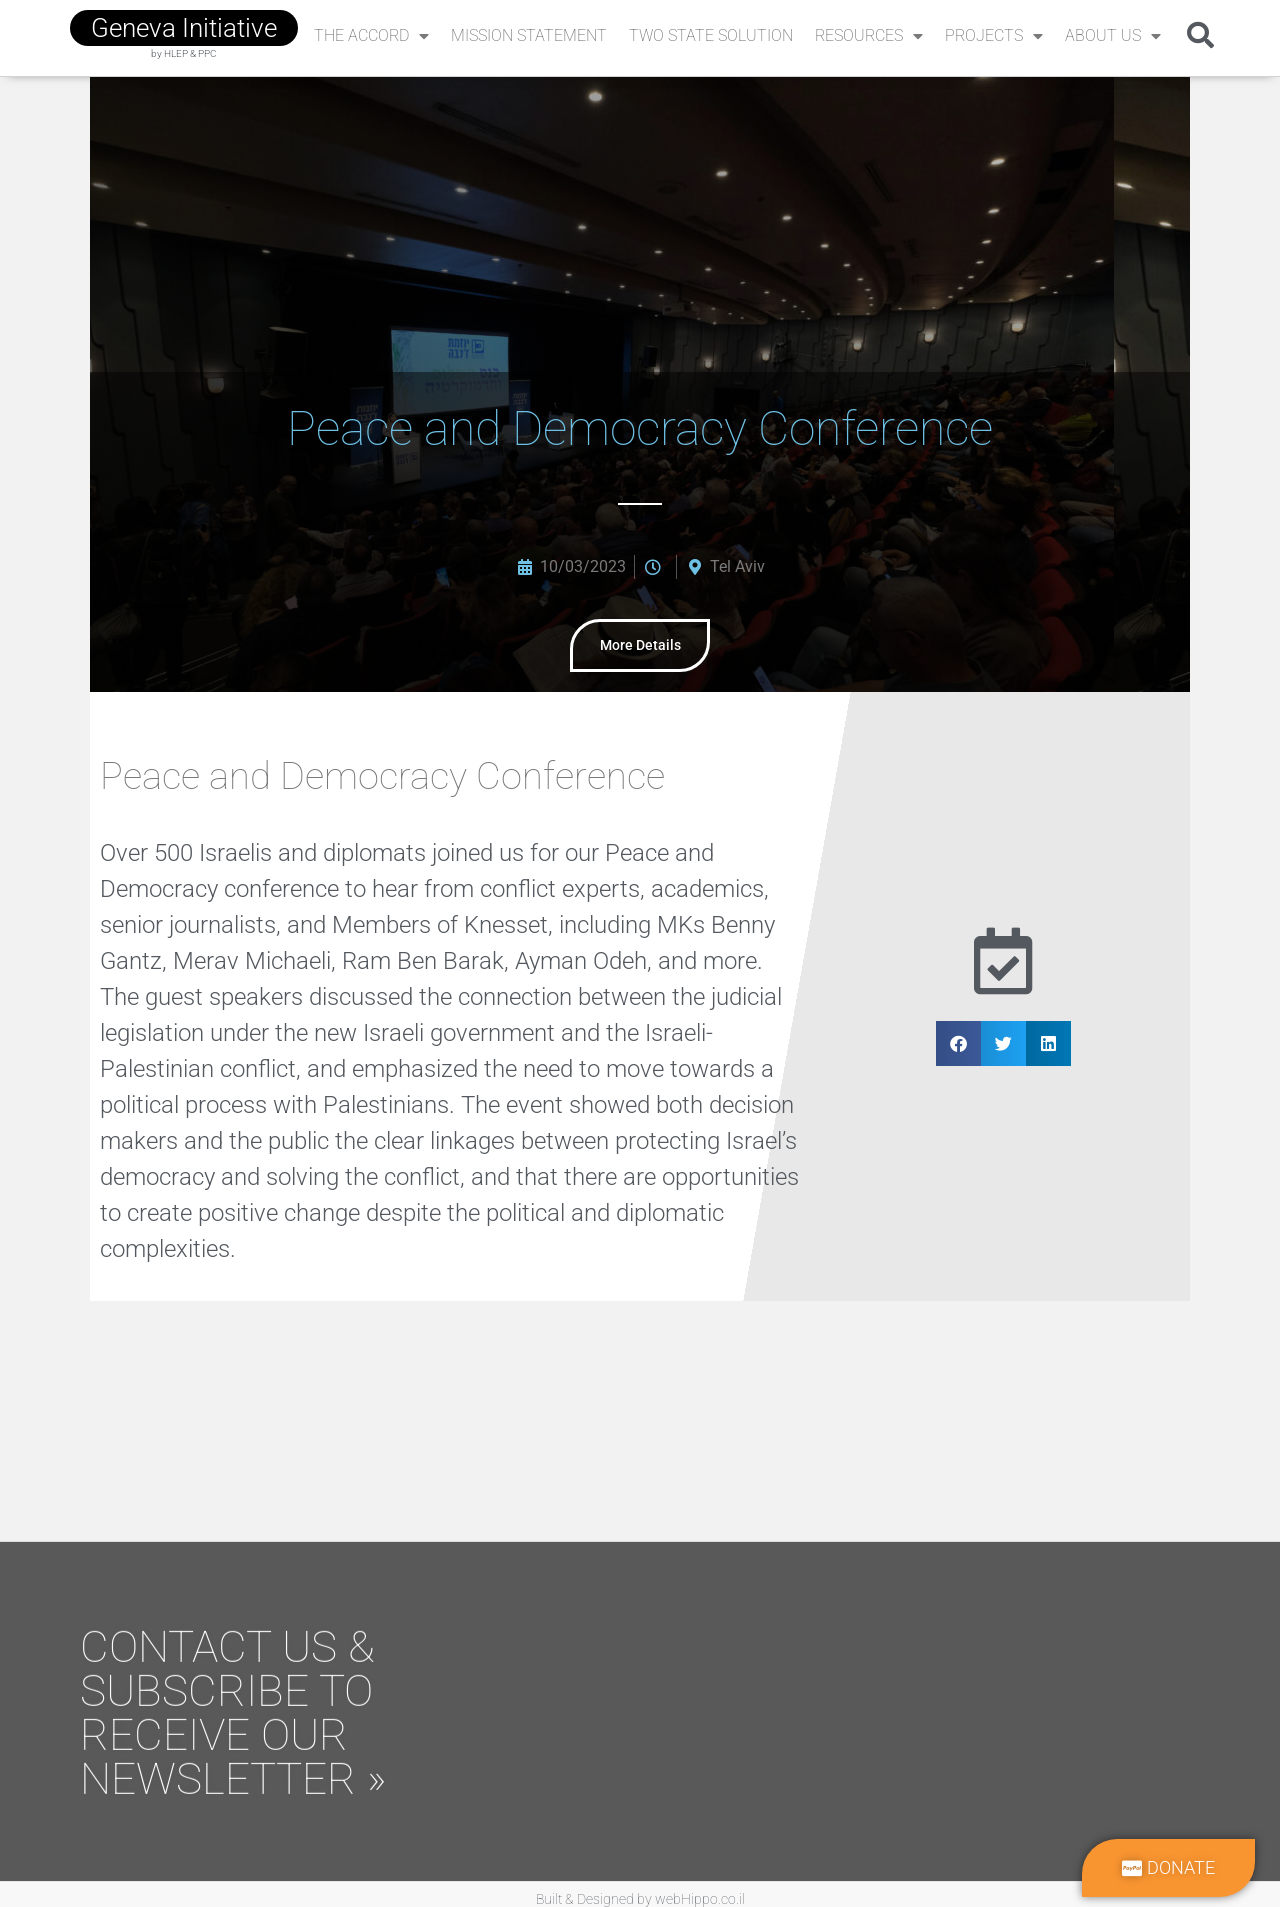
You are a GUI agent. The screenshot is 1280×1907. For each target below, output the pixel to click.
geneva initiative (184, 28)
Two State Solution (711, 35)
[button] (1200, 34)
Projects (994, 36)
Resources (869, 36)
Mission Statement (529, 35)
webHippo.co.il (700, 1890)
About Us (1113, 36)
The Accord (371, 36)
